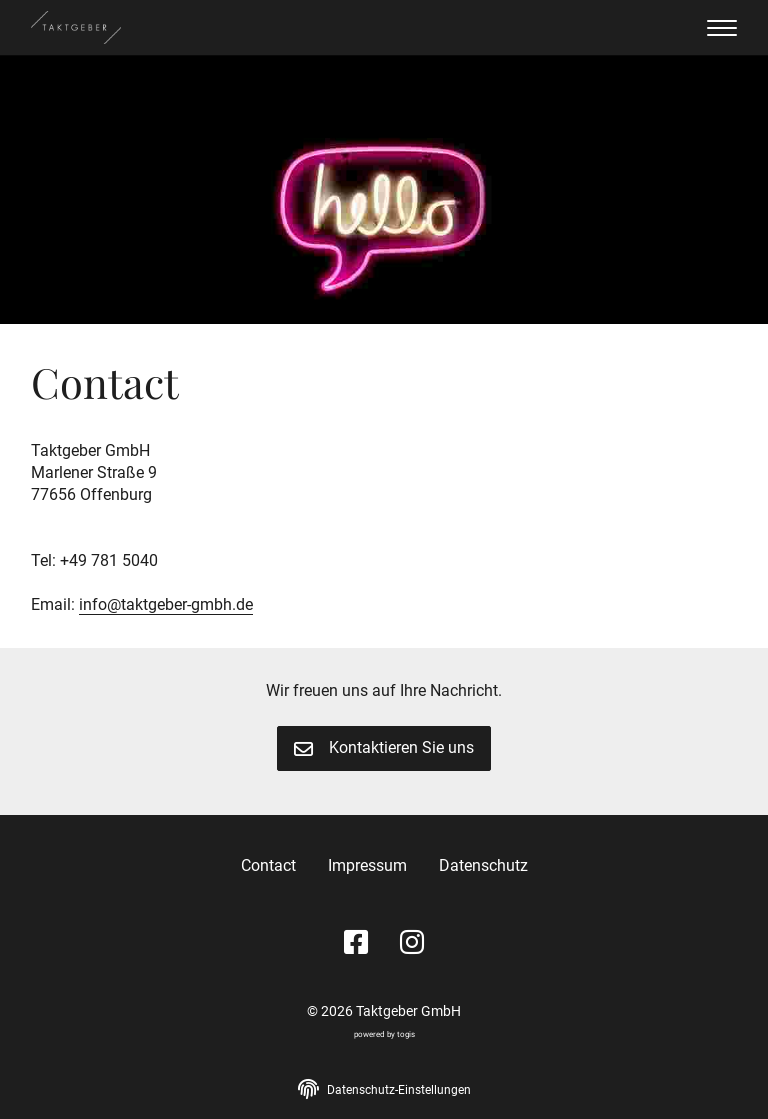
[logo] (76, 27)
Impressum (367, 865)
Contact (268, 865)
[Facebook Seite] (356, 943)
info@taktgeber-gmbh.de (166, 604)
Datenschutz (483, 865)
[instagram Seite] (412, 943)
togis (406, 1034)
